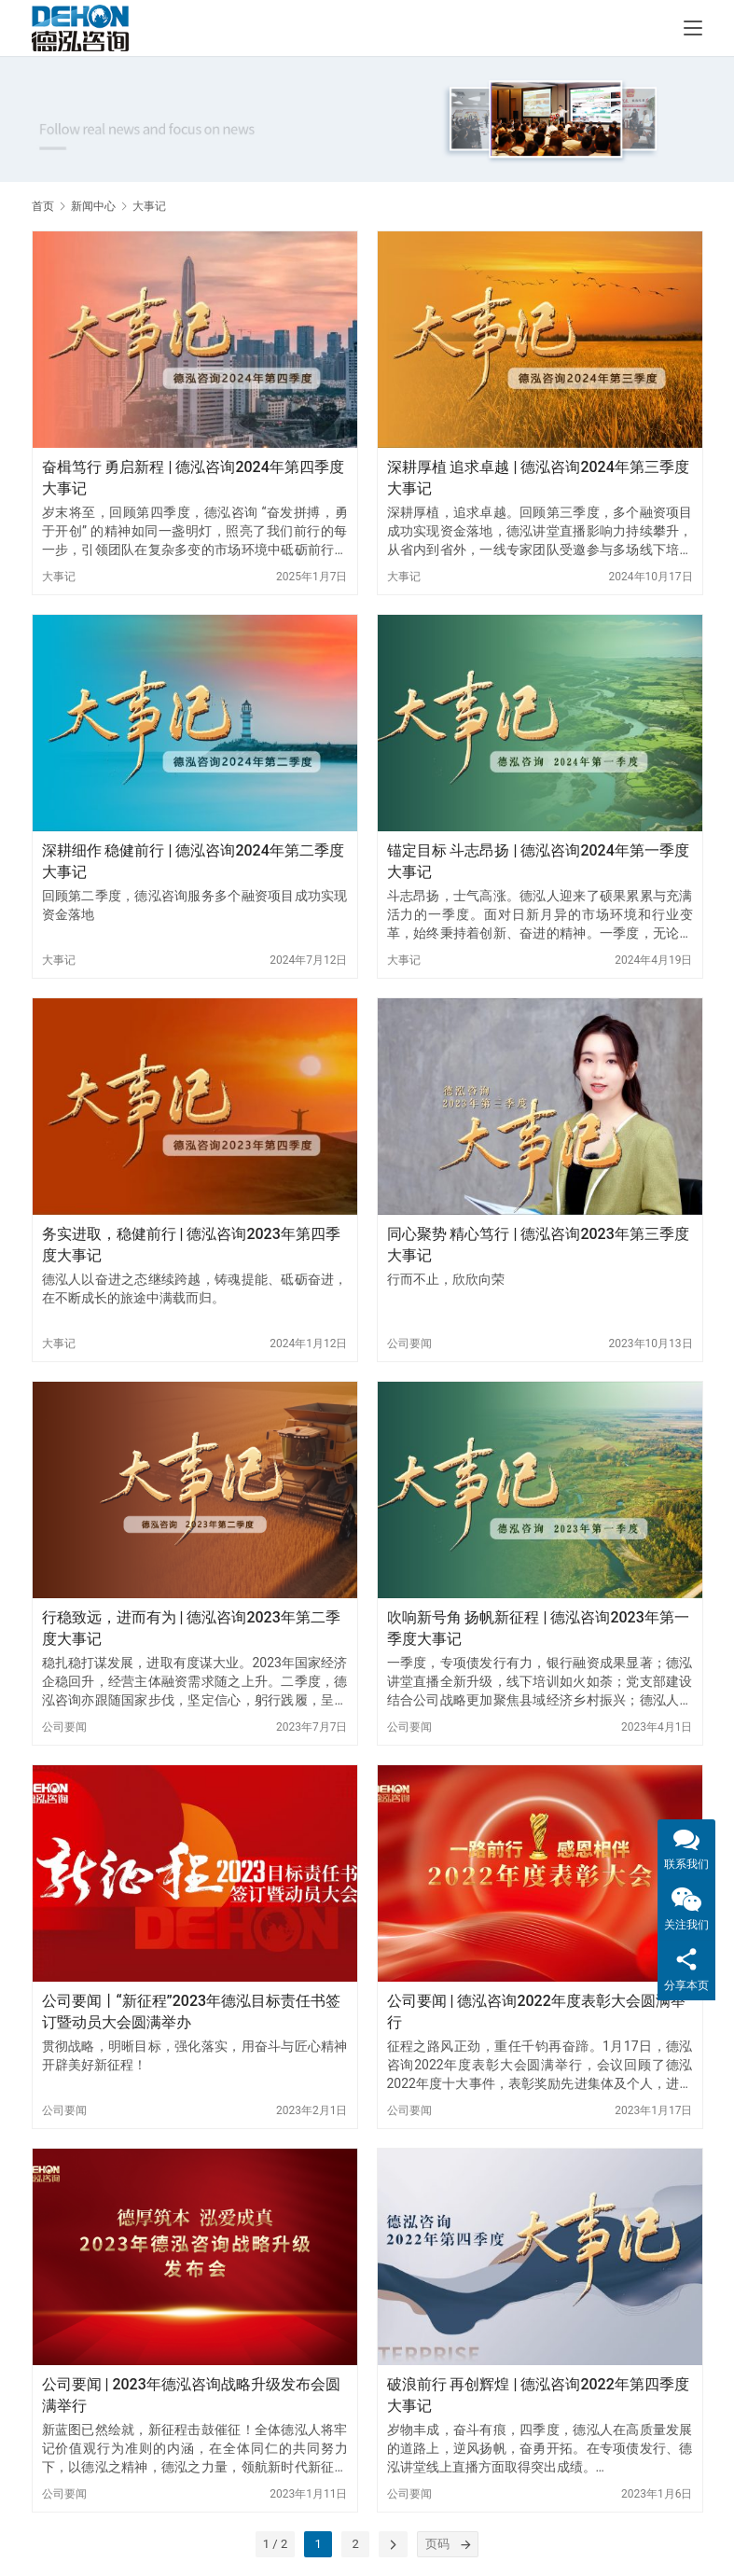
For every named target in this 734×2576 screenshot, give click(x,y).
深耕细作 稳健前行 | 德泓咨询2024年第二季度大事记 (193, 861)
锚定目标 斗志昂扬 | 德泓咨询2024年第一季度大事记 (538, 861)
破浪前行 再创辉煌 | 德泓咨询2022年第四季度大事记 (538, 2394)
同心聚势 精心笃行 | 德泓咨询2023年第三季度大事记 (538, 1244)
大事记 (59, 576)
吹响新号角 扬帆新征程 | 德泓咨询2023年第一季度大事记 (538, 1627)
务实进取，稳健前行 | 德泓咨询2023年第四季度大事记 (191, 1244)
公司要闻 (409, 1343)
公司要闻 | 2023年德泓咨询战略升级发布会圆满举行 (191, 2394)
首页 (43, 206)
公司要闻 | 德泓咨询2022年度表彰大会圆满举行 (536, 2011)
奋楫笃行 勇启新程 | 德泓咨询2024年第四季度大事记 (193, 477)
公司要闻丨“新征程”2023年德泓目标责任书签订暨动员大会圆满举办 (191, 2011)
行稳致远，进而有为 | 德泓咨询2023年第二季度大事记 (191, 1627)
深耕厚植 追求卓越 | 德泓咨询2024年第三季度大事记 (538, 477)
